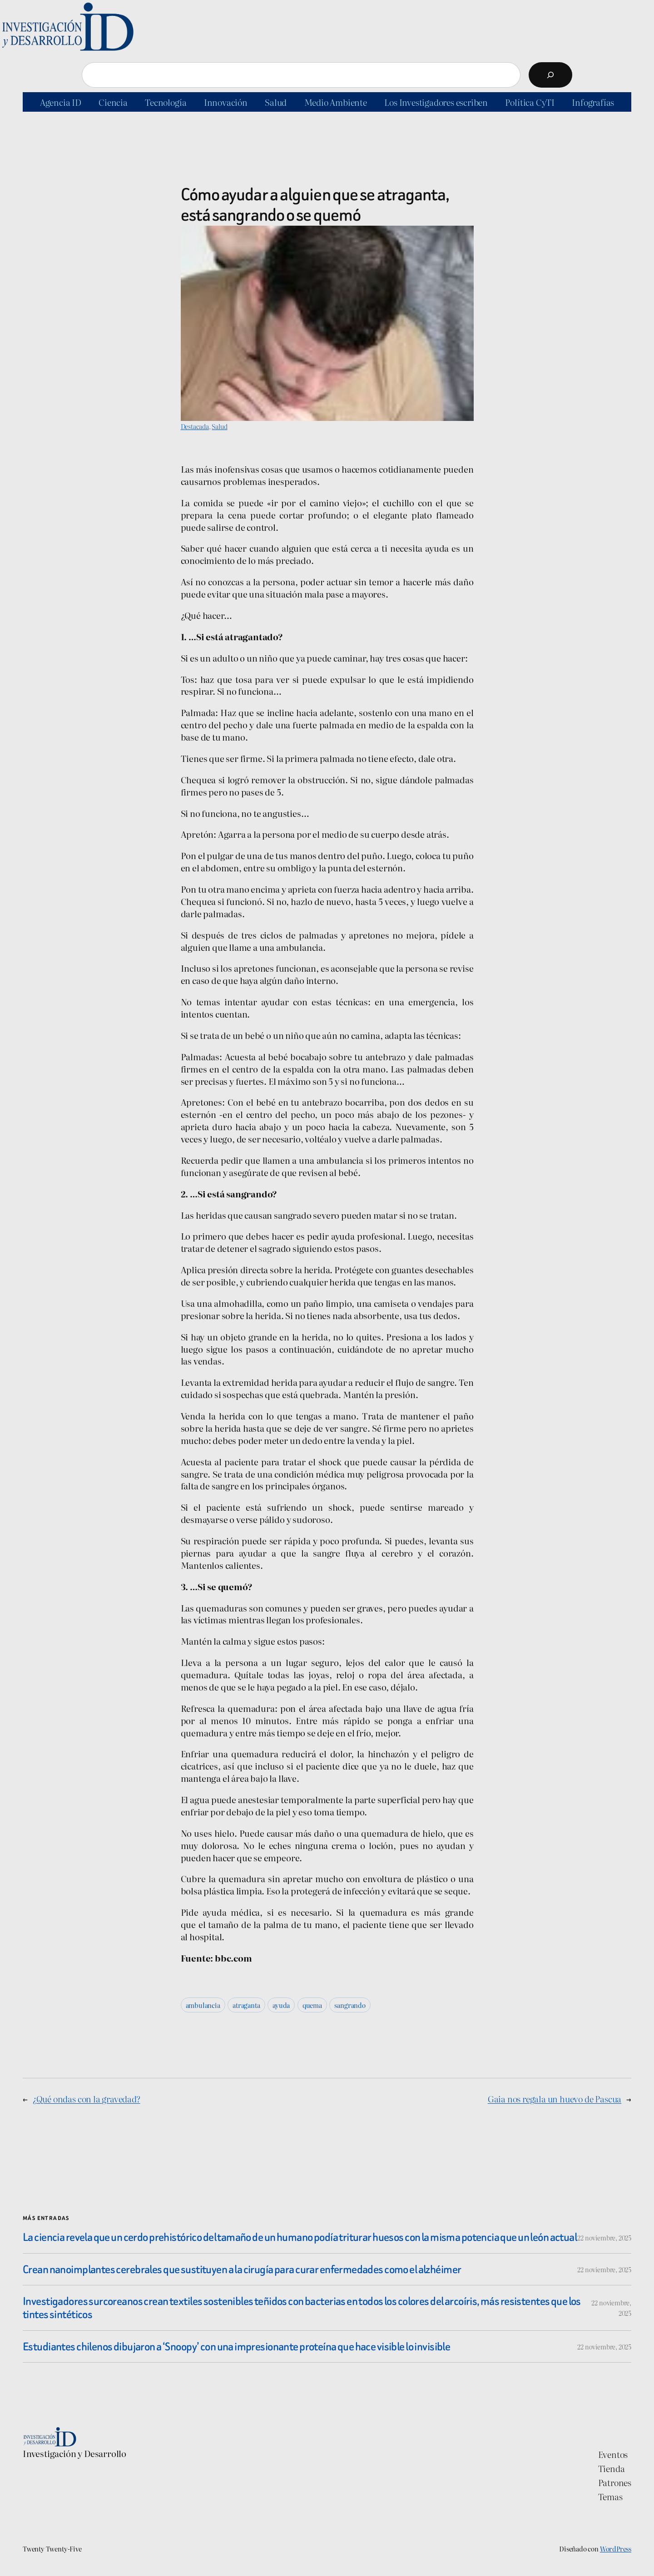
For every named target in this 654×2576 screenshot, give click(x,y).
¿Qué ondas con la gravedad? (86, 2098)
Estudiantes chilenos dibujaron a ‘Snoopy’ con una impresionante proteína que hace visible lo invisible (236, 2346)
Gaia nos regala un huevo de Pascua (554, 2098)
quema (312, 2005)
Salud (219, 426)
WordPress (615, 2548)
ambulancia (203, 2005)
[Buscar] (550, 75)
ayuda (281, 2005)
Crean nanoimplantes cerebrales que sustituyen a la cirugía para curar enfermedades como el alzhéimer (242, 2269)
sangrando (349, 2005)
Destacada (195, 426)
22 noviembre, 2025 (604, 2237)
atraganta (246, 2005)
